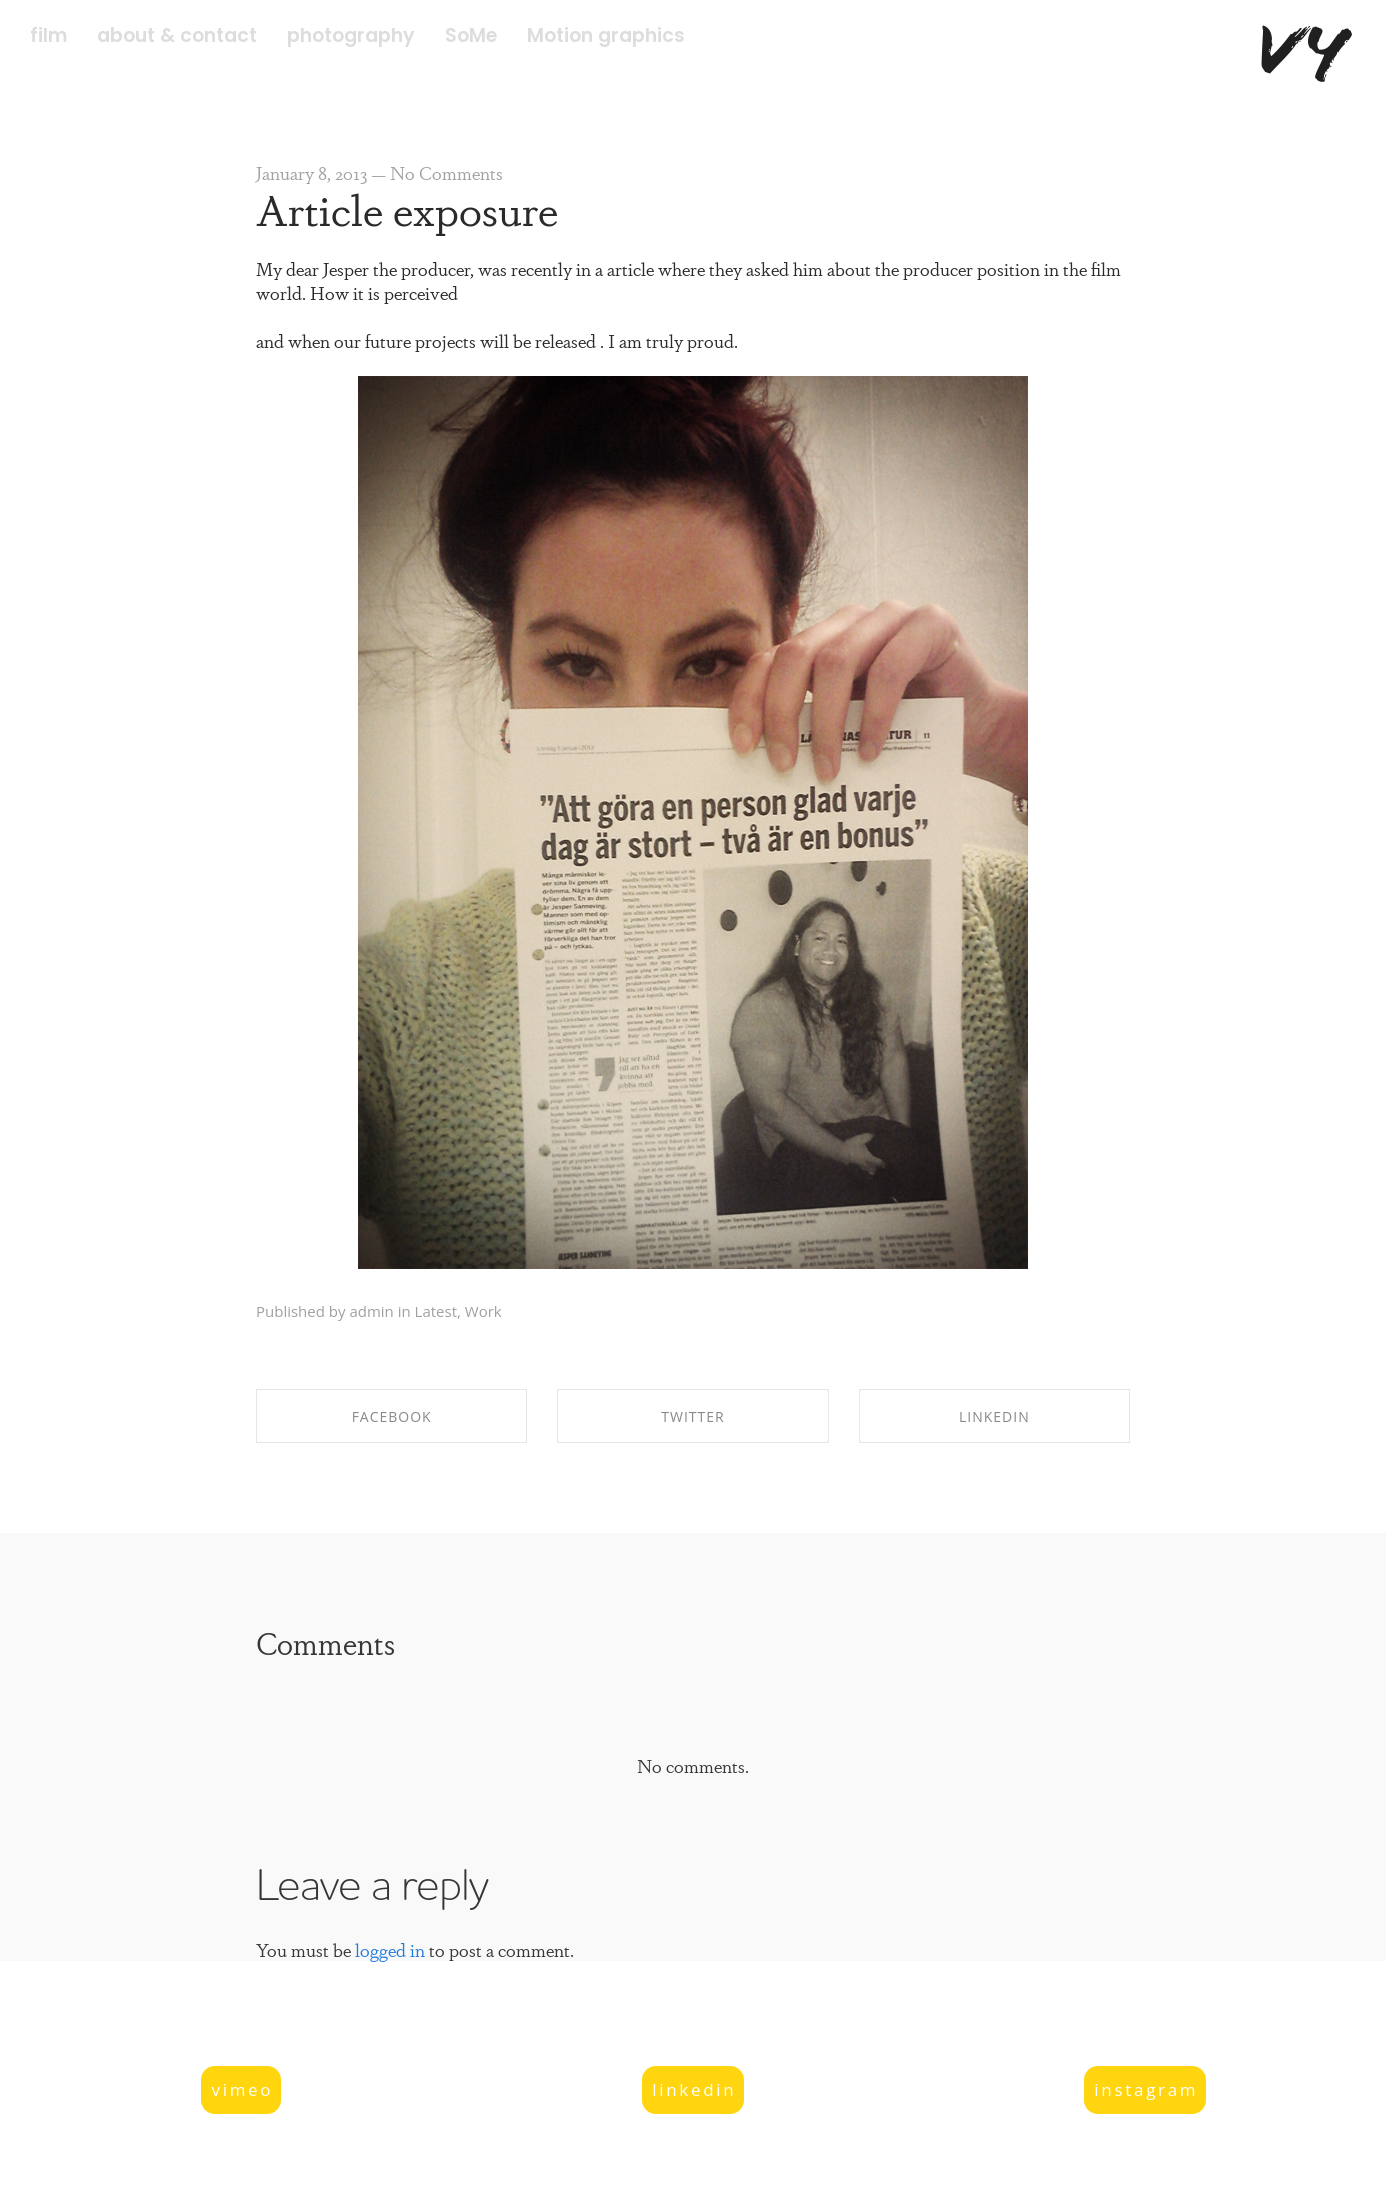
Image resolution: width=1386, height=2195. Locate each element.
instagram (1146, 2089)
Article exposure (407, 207)
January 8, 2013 (311, 172)
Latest (436, 1311)
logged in (390, 1949)
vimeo (242, 2089)
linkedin (694, 2089)
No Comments (446, 172)
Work (483, 1311)
